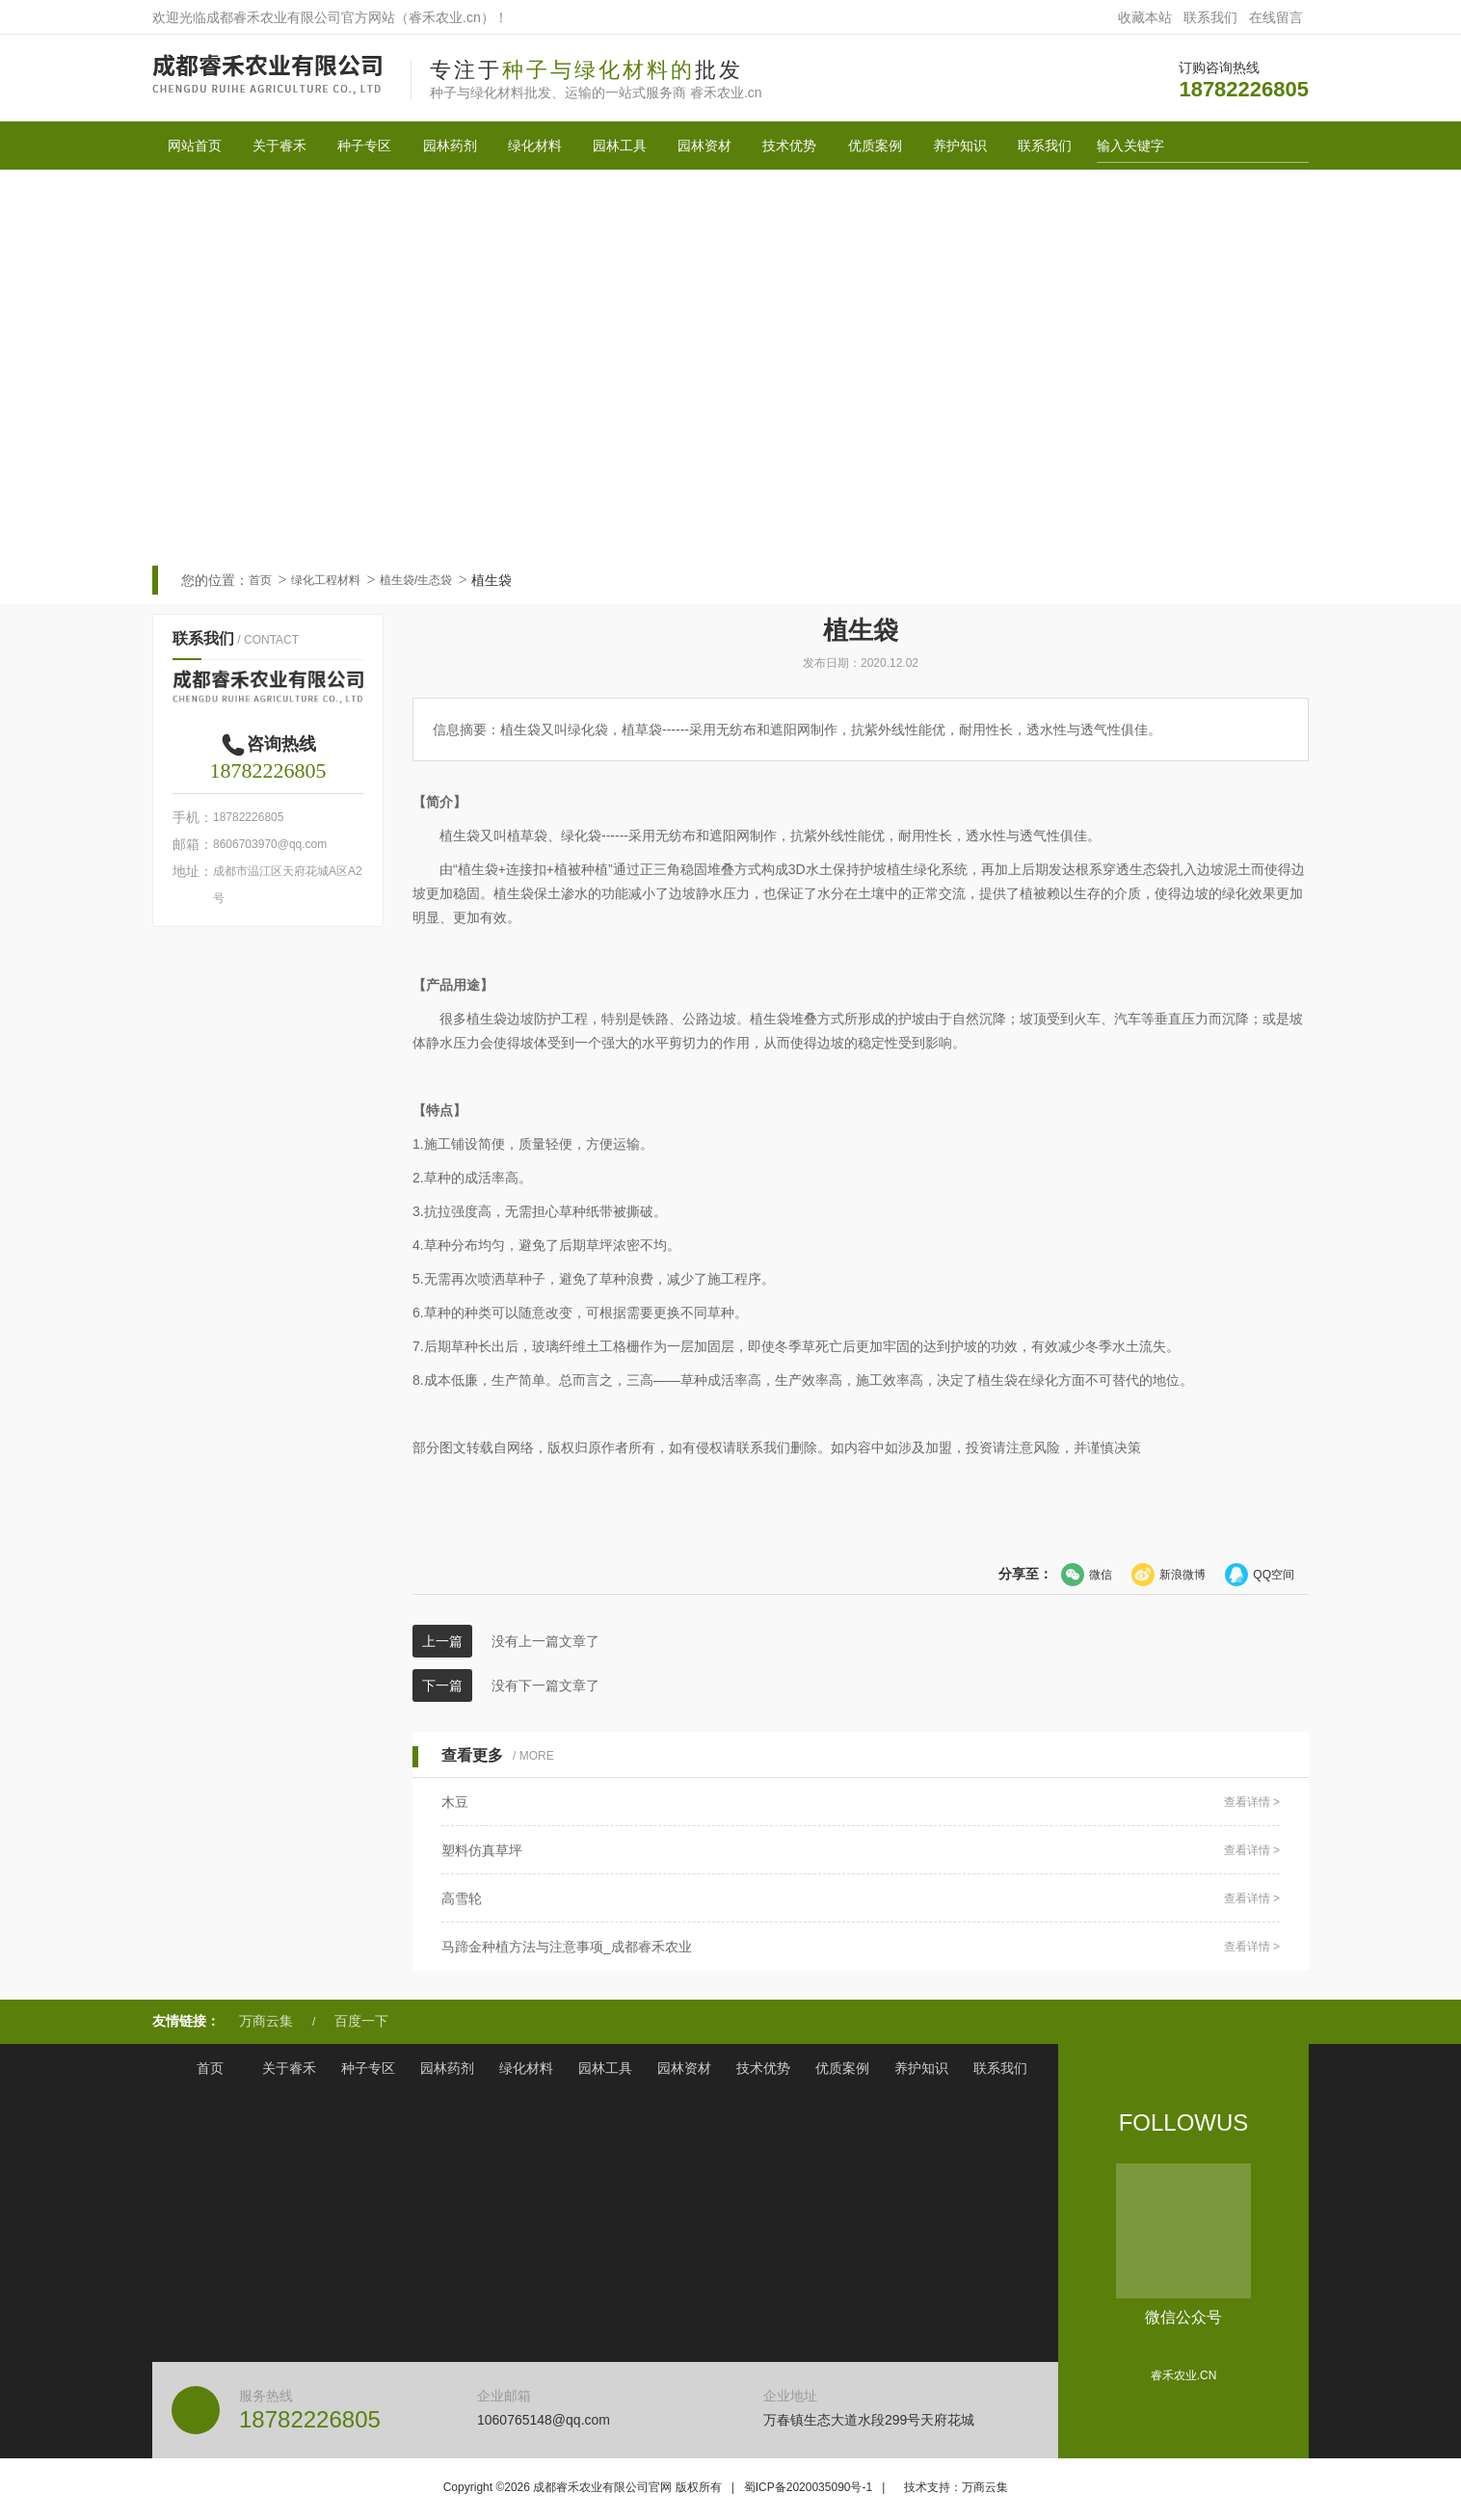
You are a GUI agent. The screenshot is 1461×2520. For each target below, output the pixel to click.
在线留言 (1276, 17)
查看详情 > (1252, 1802)
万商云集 (266, 2021)
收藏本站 (1145, 17)
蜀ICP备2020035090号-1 (808, 2487)
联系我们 (1210, 17)
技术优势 (789, 145)
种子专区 (364, 145)
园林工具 (620, 145)
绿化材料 (535, 145)
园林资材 (704, 145)
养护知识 (960, 145)
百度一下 (361, 2021)
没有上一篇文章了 (545, 1641)
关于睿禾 (279, 145)
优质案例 (875, 145)
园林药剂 (450, 145)
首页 (260, 580)
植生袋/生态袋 (416, 580)
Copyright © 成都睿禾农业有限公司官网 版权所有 (582, 2487)
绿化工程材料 (325, 580)
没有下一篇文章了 (545, 1685)
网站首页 (195, 145)
